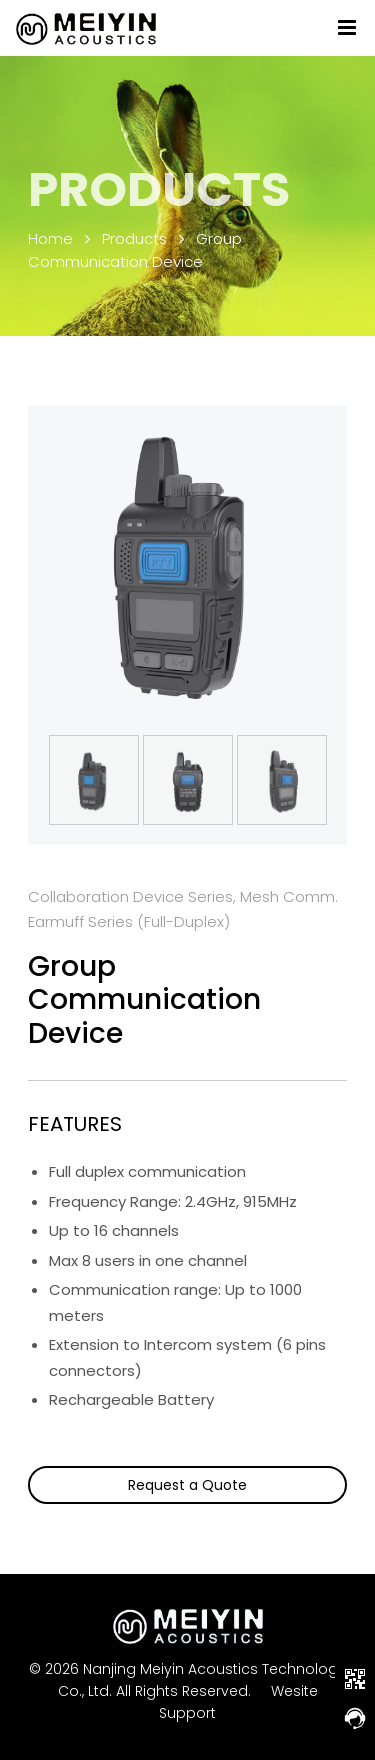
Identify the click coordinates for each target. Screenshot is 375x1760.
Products (134, 238)
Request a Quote (187, 1485)
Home (50, 238)
